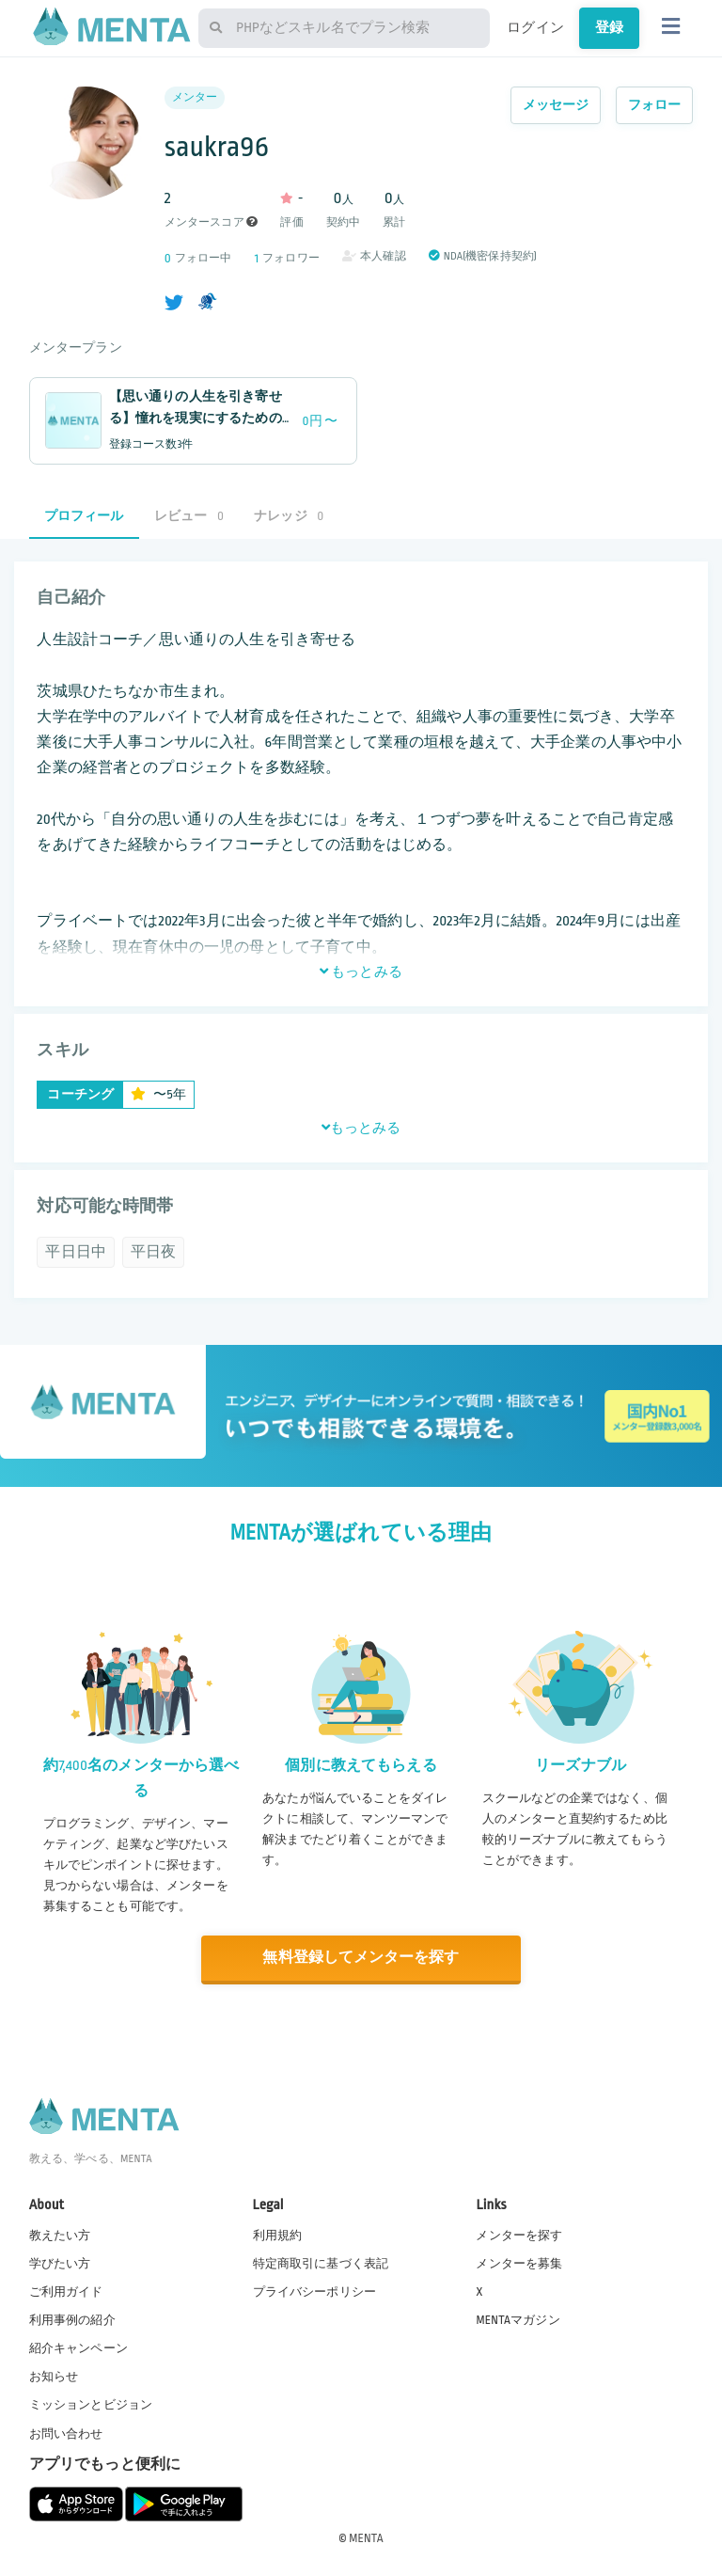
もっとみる (361, 971)
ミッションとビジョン (91, 2404)
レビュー (189, 516)
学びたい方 (60, 2262)
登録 (609, 27)
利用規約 (278, 2234)
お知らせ (54, 2376)
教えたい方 (60, 2234)
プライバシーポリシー (315, 2291)
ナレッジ (288, 516)
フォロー (655, 105)
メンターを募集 (519, 2262)
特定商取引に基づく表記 (321, 2262)
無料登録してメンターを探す (361, 1958)
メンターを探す (519, 2234)
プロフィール (84, 516)
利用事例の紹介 (72, 2319)
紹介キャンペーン (78, 2348)
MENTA (366, 2537)
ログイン (535, 27)
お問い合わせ (66, 2433)
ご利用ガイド (66, 2291)
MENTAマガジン (517, 2319)
